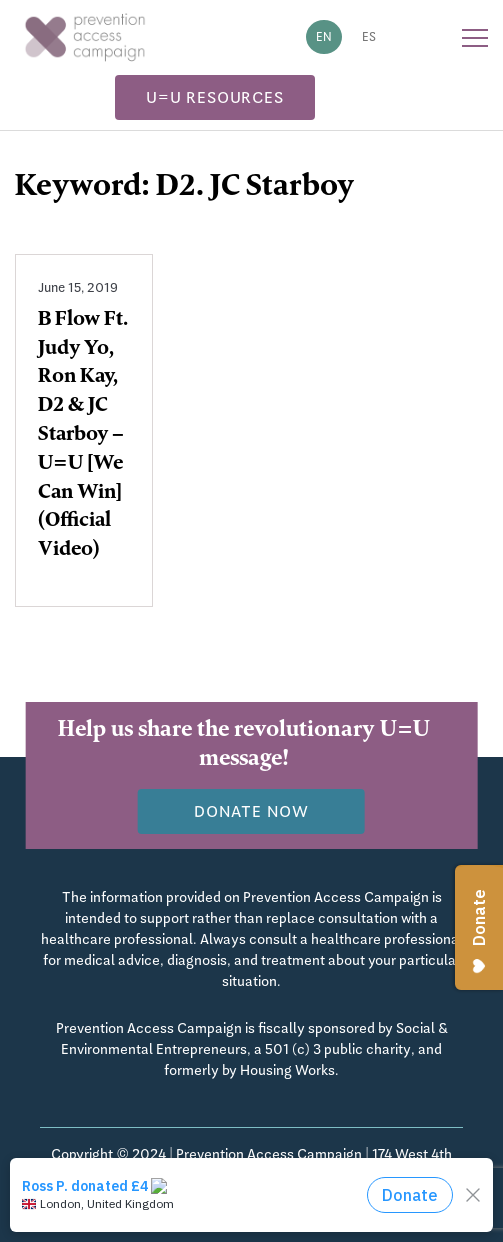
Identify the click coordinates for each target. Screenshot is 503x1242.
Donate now (251, 811)
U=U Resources (214, 97)
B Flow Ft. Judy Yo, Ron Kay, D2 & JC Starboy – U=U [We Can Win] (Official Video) (83, 436)
